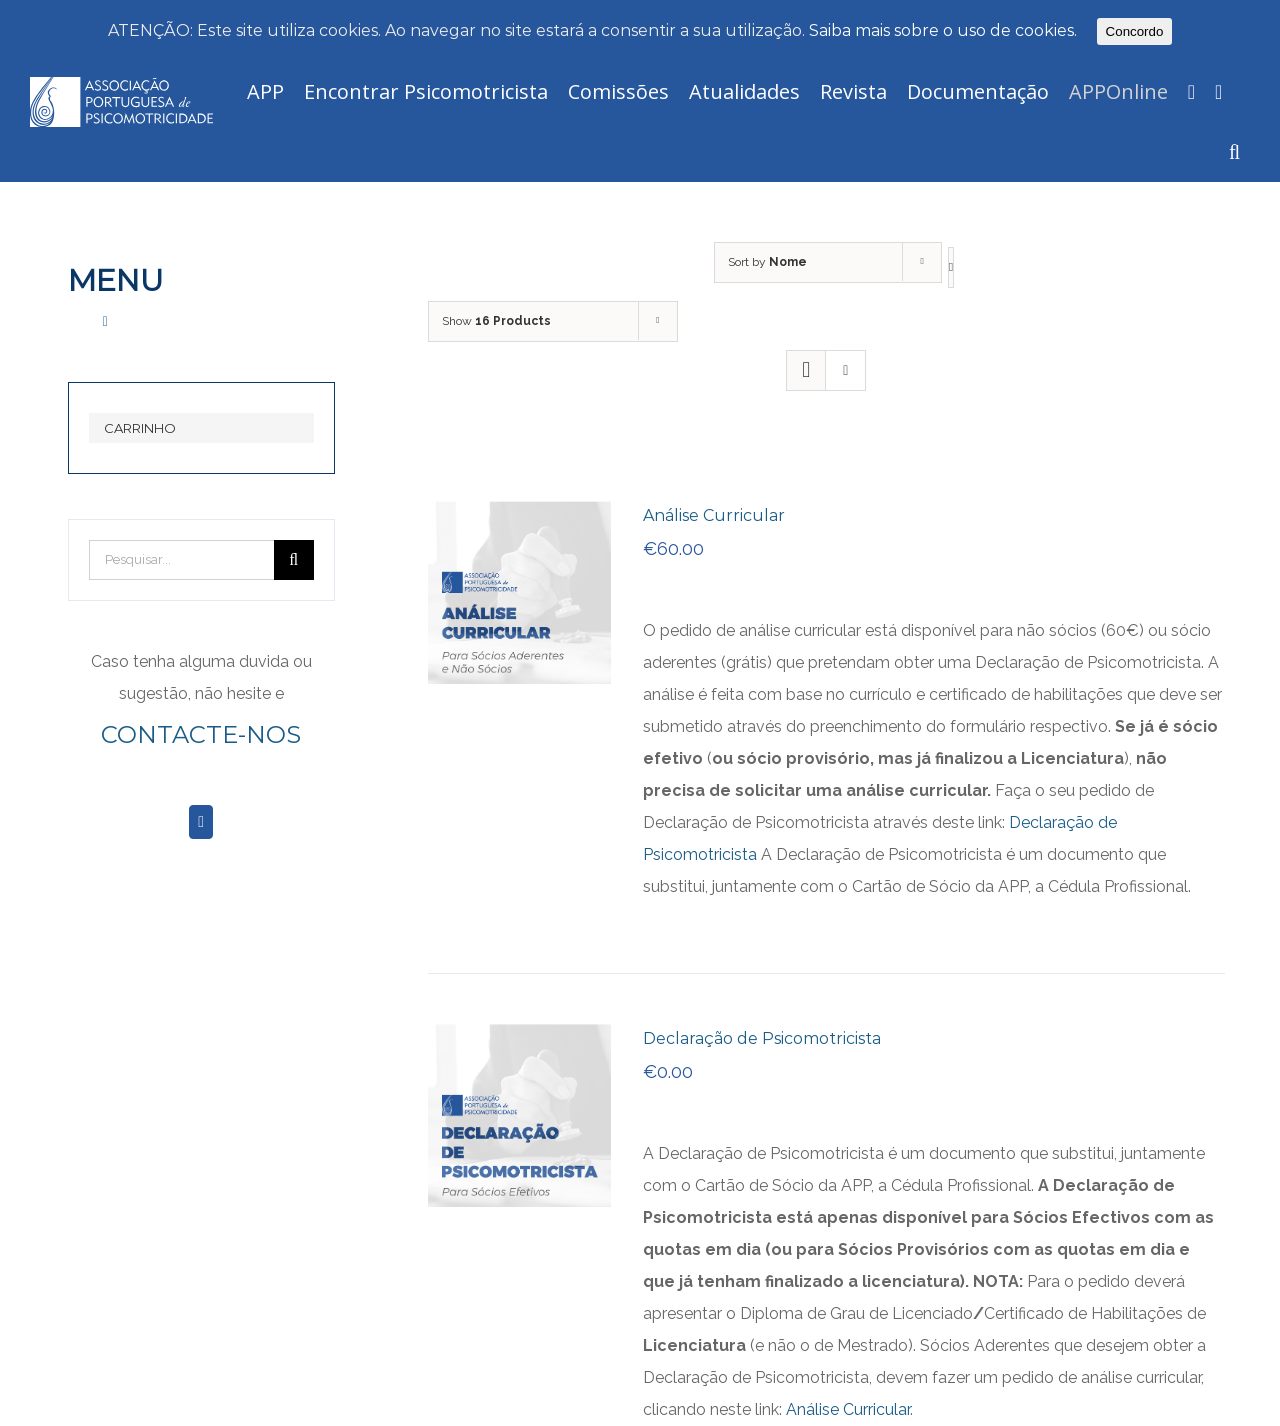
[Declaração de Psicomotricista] (519, 1039)
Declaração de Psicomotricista (762, 1038)
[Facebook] (201, 822)
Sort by (767, 262)
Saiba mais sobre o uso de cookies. (943, 30)
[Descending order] (951, 267)
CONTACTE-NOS (201, 734)
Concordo (1135, 31)
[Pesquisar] (1234, 152)
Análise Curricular (714, 515)
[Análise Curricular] (519, 516)
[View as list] (845, 370)
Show (496, 321)
